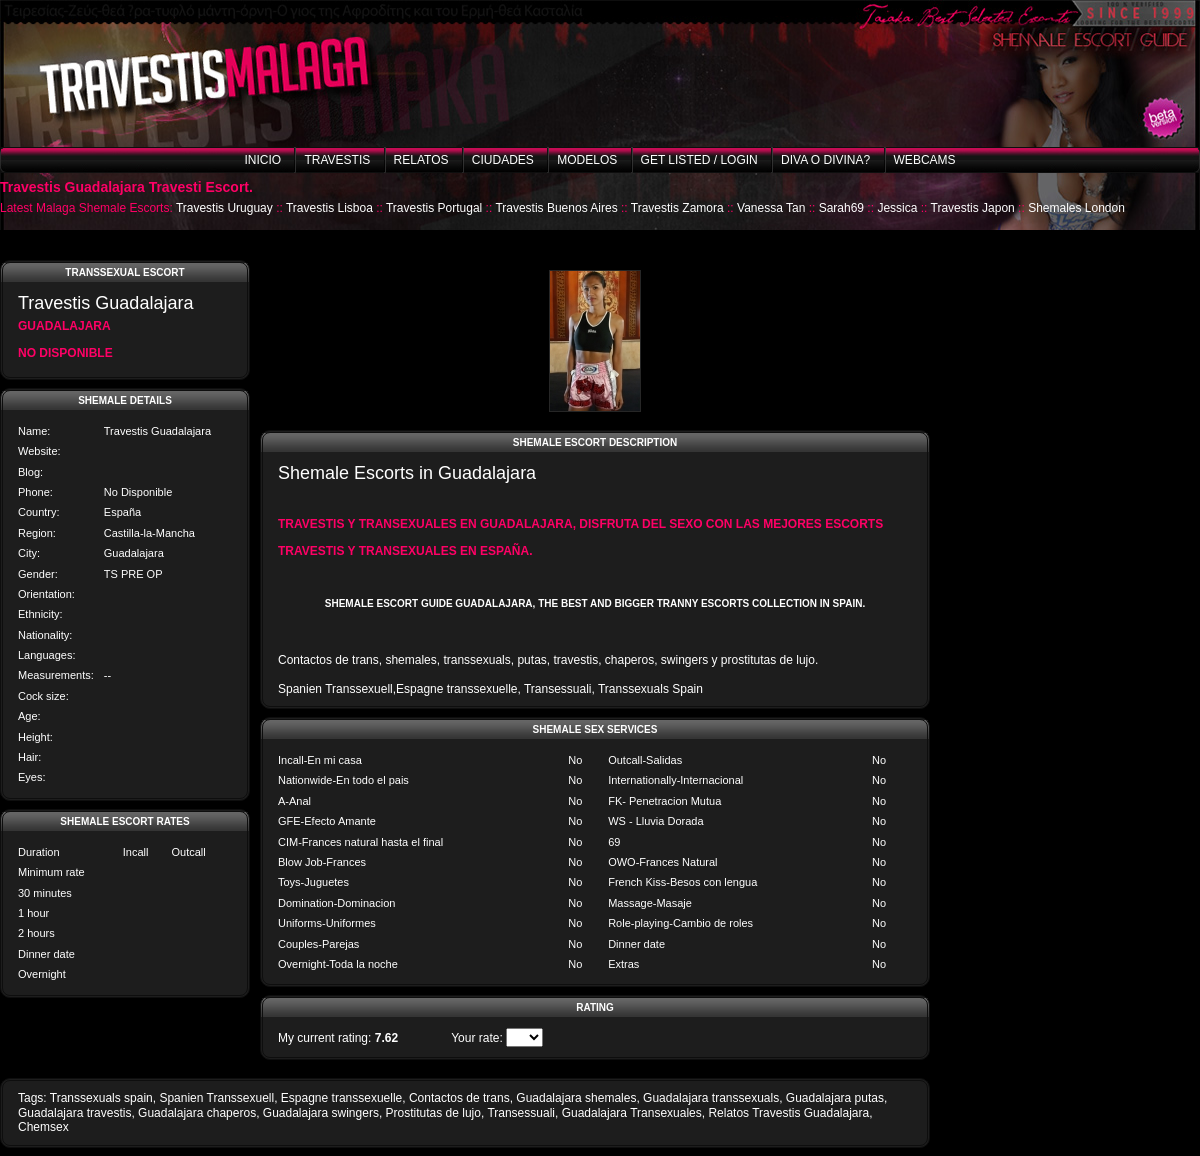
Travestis (337, 160)
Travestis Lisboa (329, 208)
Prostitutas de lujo (433, 1113)
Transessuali (521, 1113)
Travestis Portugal (434, 208)
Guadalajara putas (835, 1098)
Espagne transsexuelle (341, 1098)
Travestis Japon (973, 208)
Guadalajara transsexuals (711, 1098)
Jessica (897, 208)
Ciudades (503, 160)
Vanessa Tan (771, 208)
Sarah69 (841, 208)
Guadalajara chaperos (197, 1113)
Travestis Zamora (677, 208)
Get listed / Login (699, 160)
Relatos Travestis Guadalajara (788, 1113)
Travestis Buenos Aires (556, 208)
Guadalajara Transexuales (632, 1113)
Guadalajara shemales (576, 1098)
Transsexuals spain (101, 1098)
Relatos (421, 160)
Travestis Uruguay (224, 208)
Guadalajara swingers (321, 1113)
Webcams (925, 160)
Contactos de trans (459, 1098)
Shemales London (1076, 208)
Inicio (262, 160)
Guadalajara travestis (74, 1113)
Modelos (587, 160)
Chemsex (43, 1127)
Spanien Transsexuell (216, 1098)
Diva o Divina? (825, 160)
